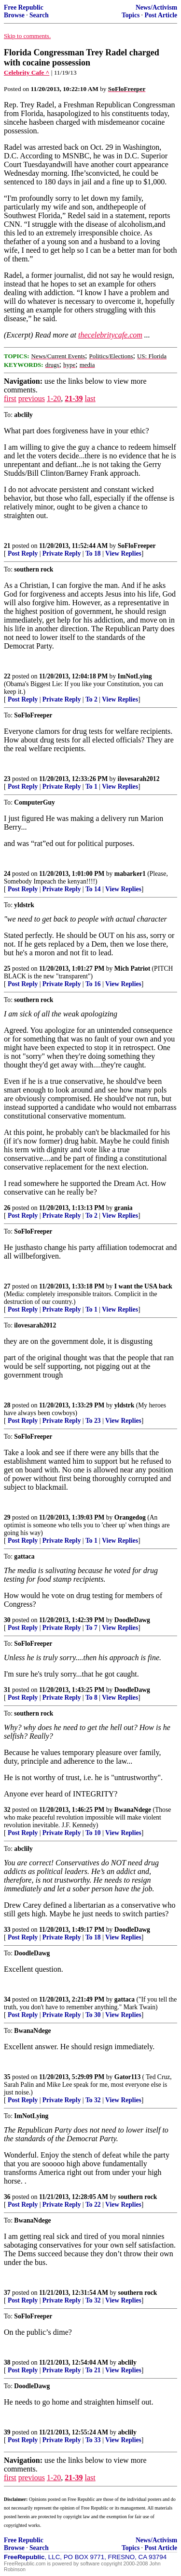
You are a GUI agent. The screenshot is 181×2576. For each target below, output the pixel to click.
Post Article (160, 15)
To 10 (93, 1832)
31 (7, 1689)
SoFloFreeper (137, 545)
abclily (127, 2362)
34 (7, 1999)
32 (7, 1809)
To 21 (93, 2370)
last (90, 398)
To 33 (93, 2440)
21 (7, 545)
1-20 (54, 398)
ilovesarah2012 (139, 778)
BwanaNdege (132, 1809)
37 (7, 2292)
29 (7, 1517)
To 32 (93, 2100)
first (10, 398)
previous (31, 398)
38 (7, 2362)
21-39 (74, 398)
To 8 (91, 1697)
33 (7, 1929)
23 (7, 778)
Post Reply (23, 553)
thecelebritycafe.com (110, 335)
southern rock (137, 2196)
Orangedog (130, 1517)
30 (7, 1620)
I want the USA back (143, 1286)
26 (7, 1207)
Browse (14, 15)
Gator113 (127, 2077)
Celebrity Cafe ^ (26, 72)
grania (123, 1207)
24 (7, 873)
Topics (130, 15)
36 (7, 2196)
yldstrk (124, 1405)
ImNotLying (135, 676)
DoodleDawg (132, 1620)
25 (7, 968)
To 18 (93, 553)
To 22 (93, 2204)
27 (7, 1286)
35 (7, 2077)
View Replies (123, 553)
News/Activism (156, 7)
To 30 (93, 2014)
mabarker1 (130, 873)
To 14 (93, 889)
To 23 (93, 1420)
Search (39, 15)
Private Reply (61, 553)
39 (7, 2432)
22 (7, 676)
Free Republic (23, 7)
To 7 (91, 1627)
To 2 (91, 699)
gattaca (124, 1999)
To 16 (93, 984)
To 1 (91, 786)
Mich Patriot (132, 968)
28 (7, 1405)
